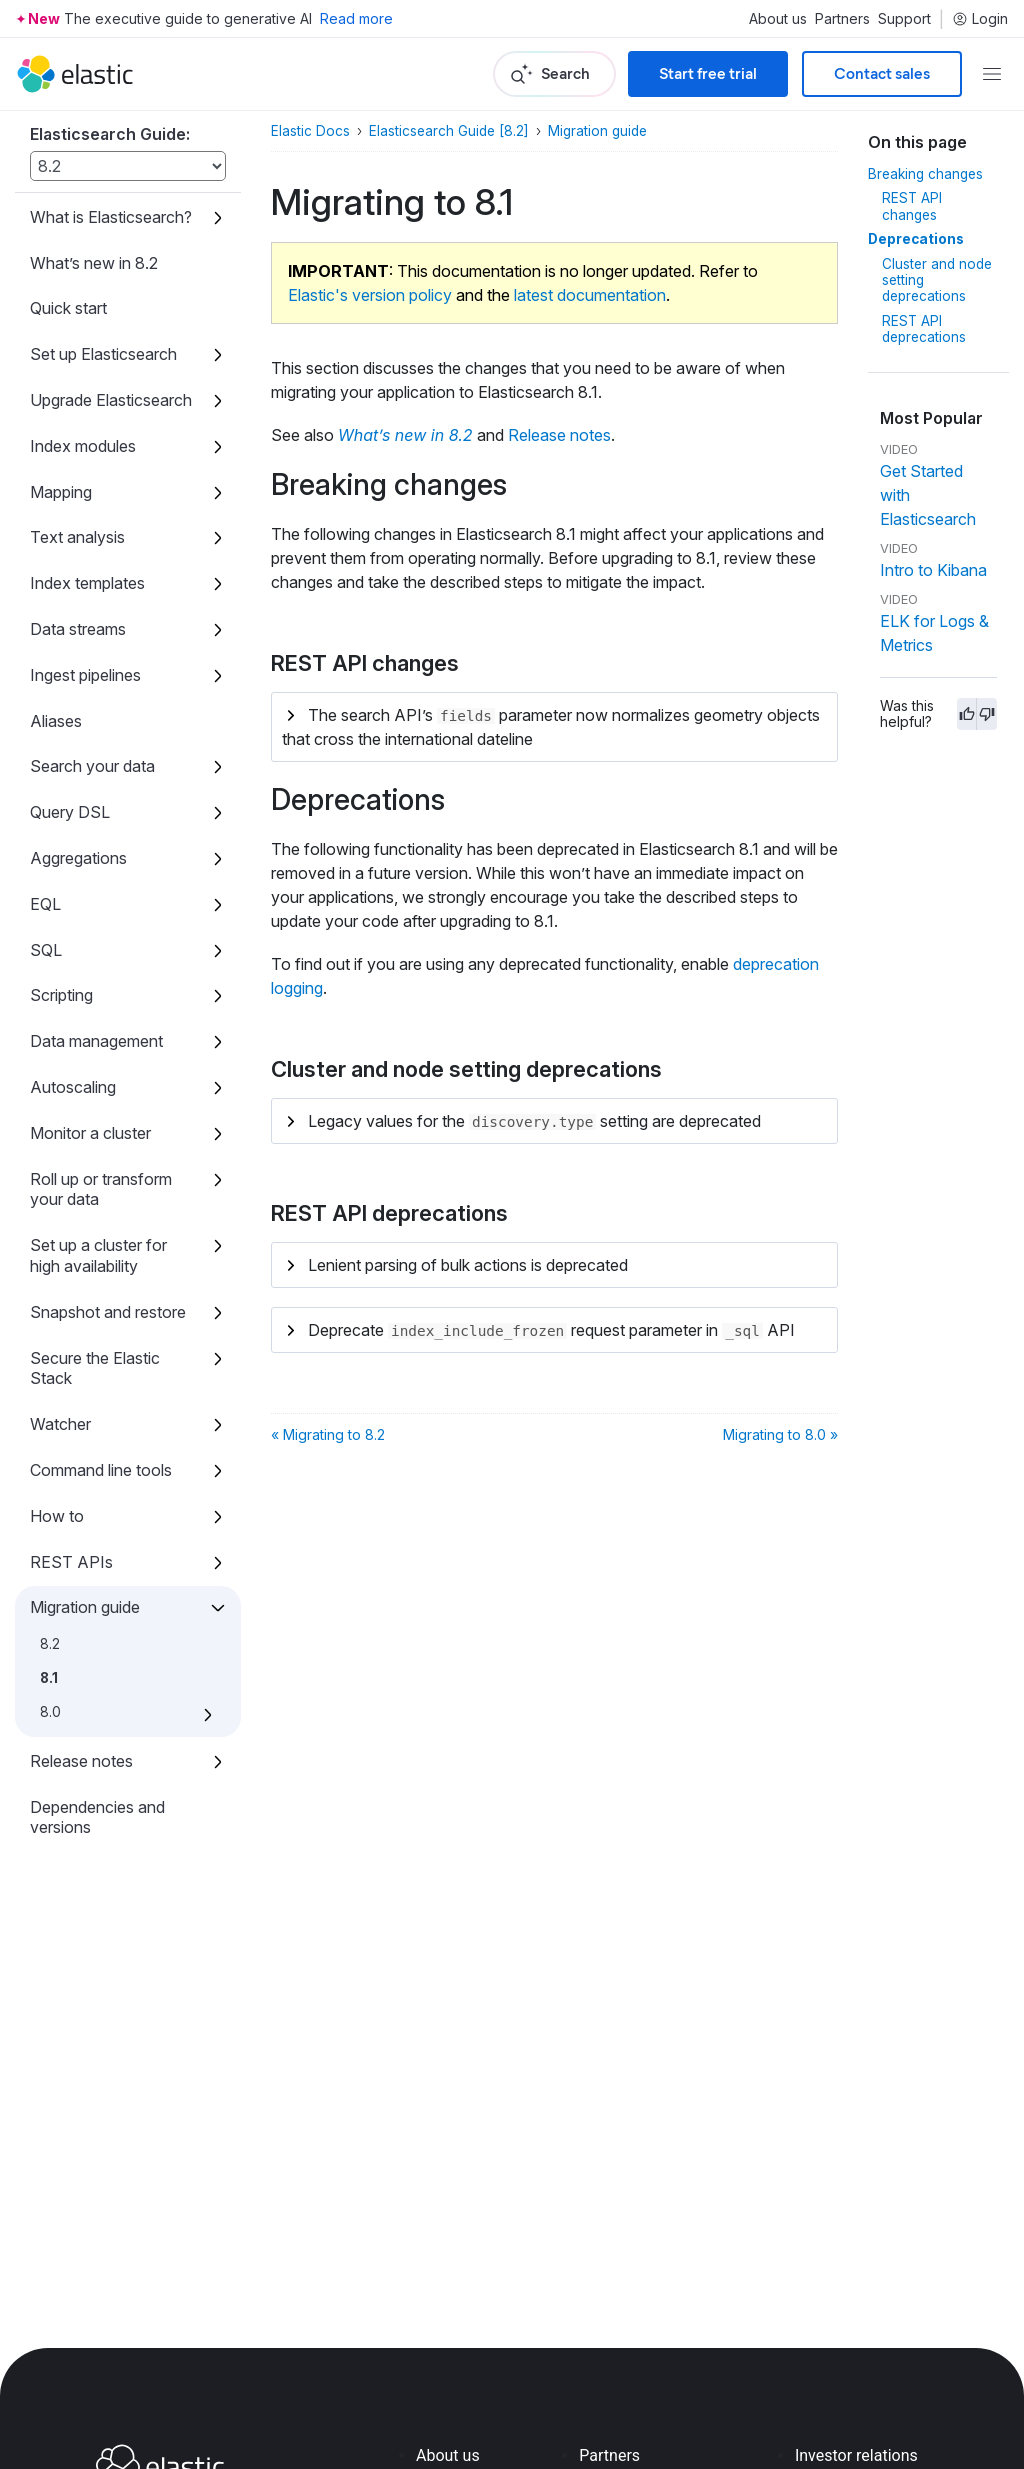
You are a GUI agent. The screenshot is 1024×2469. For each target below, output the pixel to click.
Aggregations (78, 858)
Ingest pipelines (85, 675)
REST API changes (912, 206)
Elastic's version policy (370, 295)
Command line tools (101, 1470)
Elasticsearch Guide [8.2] (449, 131)
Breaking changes (925, 174)
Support (904, 19)
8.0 (50, 1712)
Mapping (61, 492)
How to (57, 1516)
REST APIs (71, 1562)
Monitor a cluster (90, 1133)
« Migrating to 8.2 (328, 1434)
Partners (842, 19)
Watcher (60, 1424)
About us (778, 19)
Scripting (61, 995)
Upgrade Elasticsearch (111, 400)
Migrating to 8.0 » (780, 1434)
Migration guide (85, 1607)
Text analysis (77, 537)
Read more (356, 18)
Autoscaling (73, 1087)
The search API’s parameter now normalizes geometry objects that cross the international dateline (551, 727)
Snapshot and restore (108, 1312)
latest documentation (590, 295)
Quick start (68, 308)
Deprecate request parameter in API (551, 1330)
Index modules (83, 446)
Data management (96, 1041)
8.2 (50, 1644)
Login (980, 19)
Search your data (92, 766)
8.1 (49, 1678)
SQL (46, 950)
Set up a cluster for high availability (98, 1255)
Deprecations (916, 239)
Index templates (87, 583)
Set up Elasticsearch (103, 354)
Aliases (56, 721)
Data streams (78, 629)
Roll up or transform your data (101, 1189)
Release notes (81, 1761)
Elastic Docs (310, 131)
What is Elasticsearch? (111, 217)
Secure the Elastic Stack (95, 1368)
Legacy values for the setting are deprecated (534, 1121)
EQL (45, 904)
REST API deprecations (924, 329)
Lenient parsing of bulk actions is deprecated (468, 1265)
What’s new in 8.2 (94, 263)
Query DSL (70, 812)
